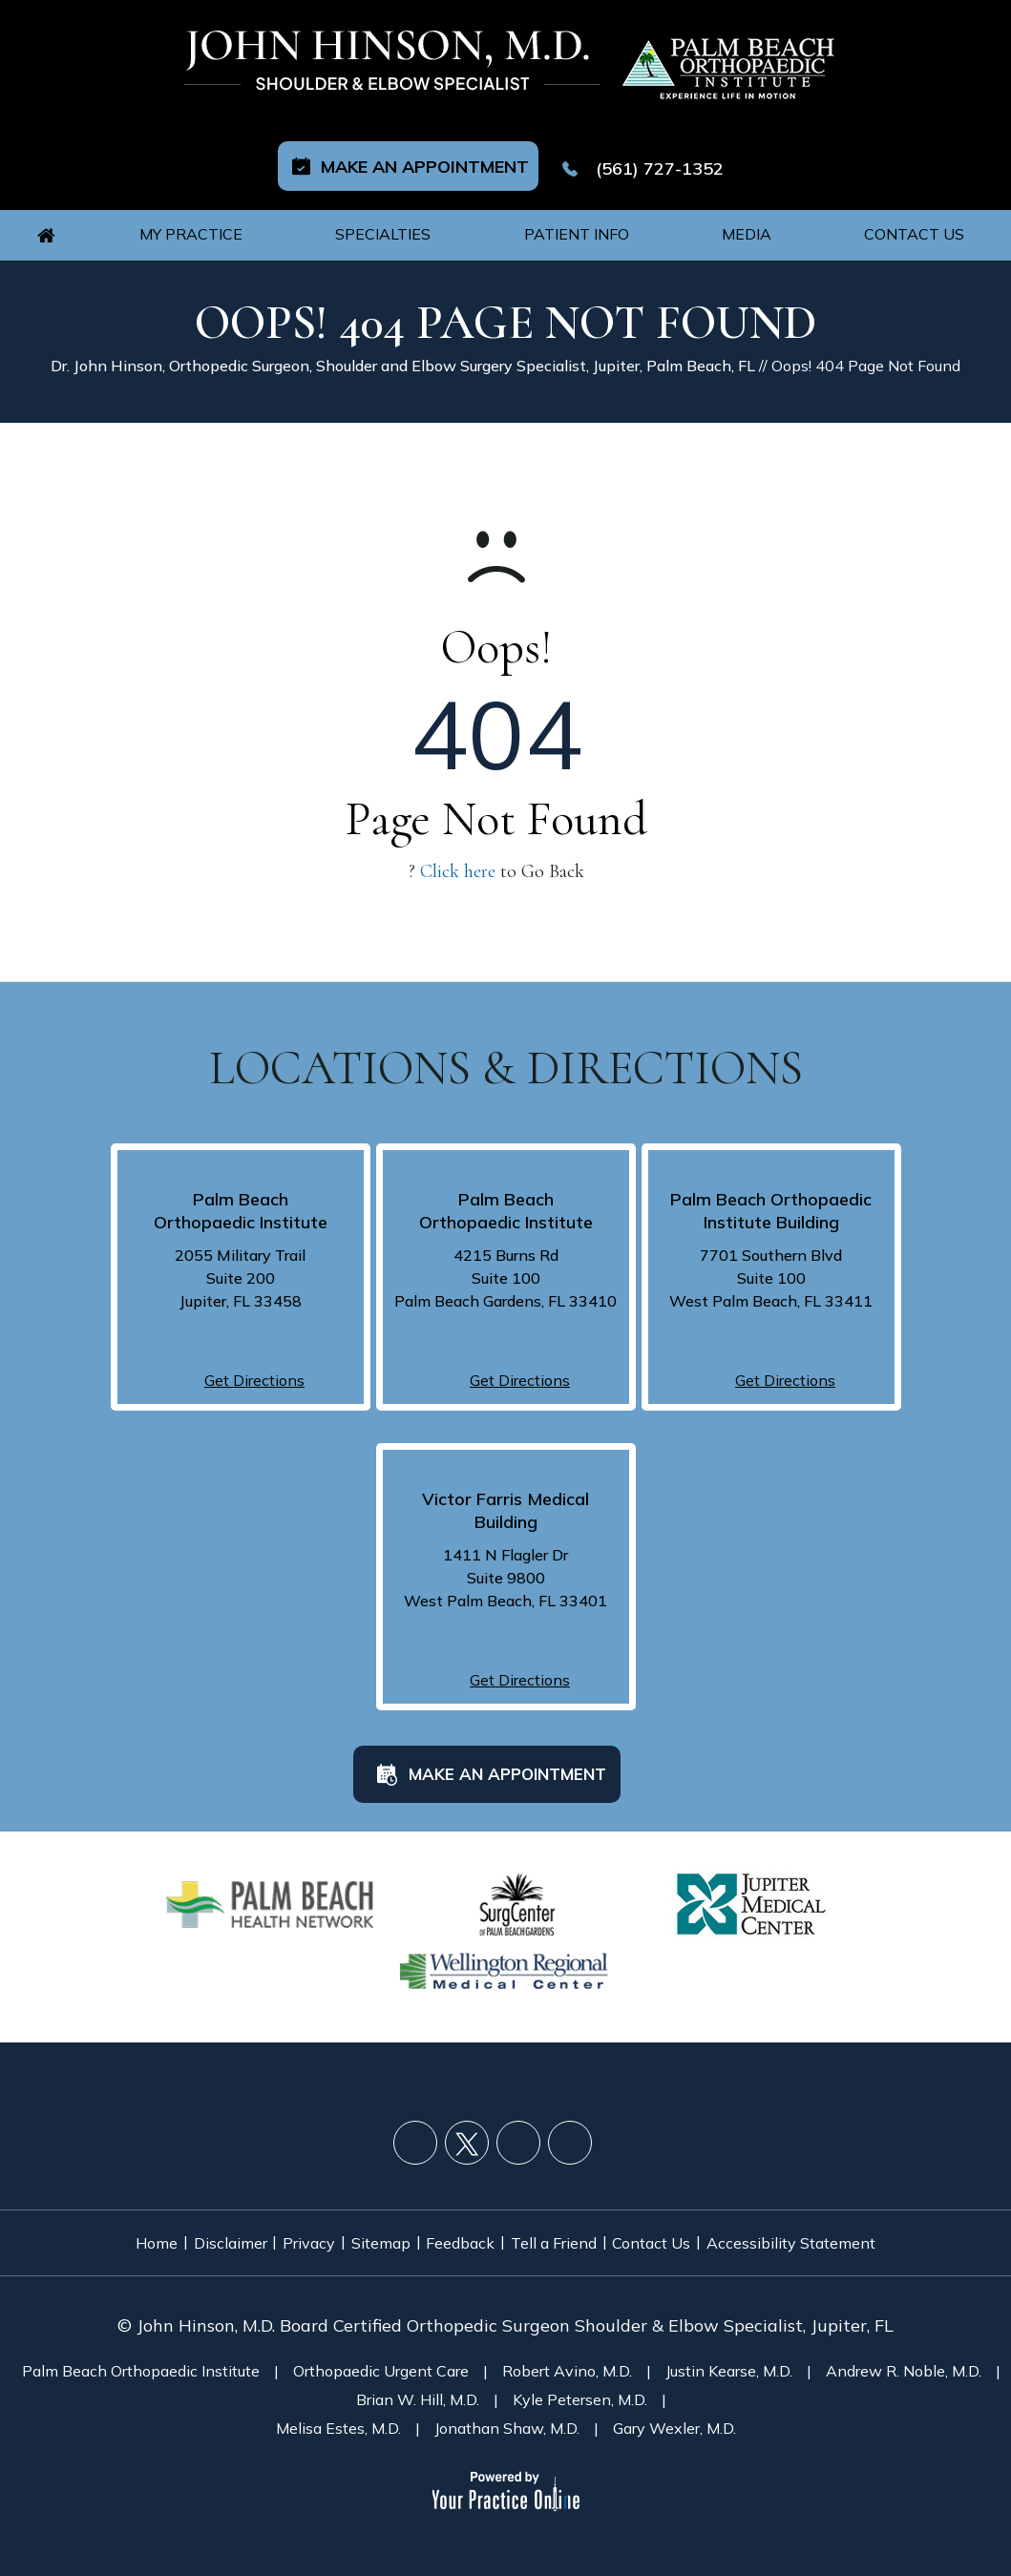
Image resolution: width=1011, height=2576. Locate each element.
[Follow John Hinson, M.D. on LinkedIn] (570, 2127)
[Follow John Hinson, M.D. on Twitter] (467, 2127)
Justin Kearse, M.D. (728, 2349)
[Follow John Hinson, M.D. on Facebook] (415, 2127)
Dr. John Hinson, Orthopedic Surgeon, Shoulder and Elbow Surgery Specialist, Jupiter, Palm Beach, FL (403, 350)
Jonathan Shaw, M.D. (506, 2407)
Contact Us (686, 2225)
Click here (457, 856)
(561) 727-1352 (662, 153)
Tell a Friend (575, 2225)
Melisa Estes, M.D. (338, 2407)
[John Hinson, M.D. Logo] (394, 60)
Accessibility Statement (839, 2225)
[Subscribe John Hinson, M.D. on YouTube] (518, 2127)
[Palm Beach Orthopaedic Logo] (725, 61)
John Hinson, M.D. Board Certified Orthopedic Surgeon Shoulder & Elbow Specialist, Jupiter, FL (515, 2304)
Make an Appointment (425, 150)
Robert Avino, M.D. (567, 2349)
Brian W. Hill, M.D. (417, 2378)
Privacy (289, 2225)
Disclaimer (196, 2225)
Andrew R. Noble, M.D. (903, 2349)
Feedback (467, 2225)
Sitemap (374, 2225)
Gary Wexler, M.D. (674, 2407)
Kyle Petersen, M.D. (580, 2378)
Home (109, 2225)
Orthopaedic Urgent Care (381, 2349)
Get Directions (254, 1364)
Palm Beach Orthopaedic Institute (141, 2349)
